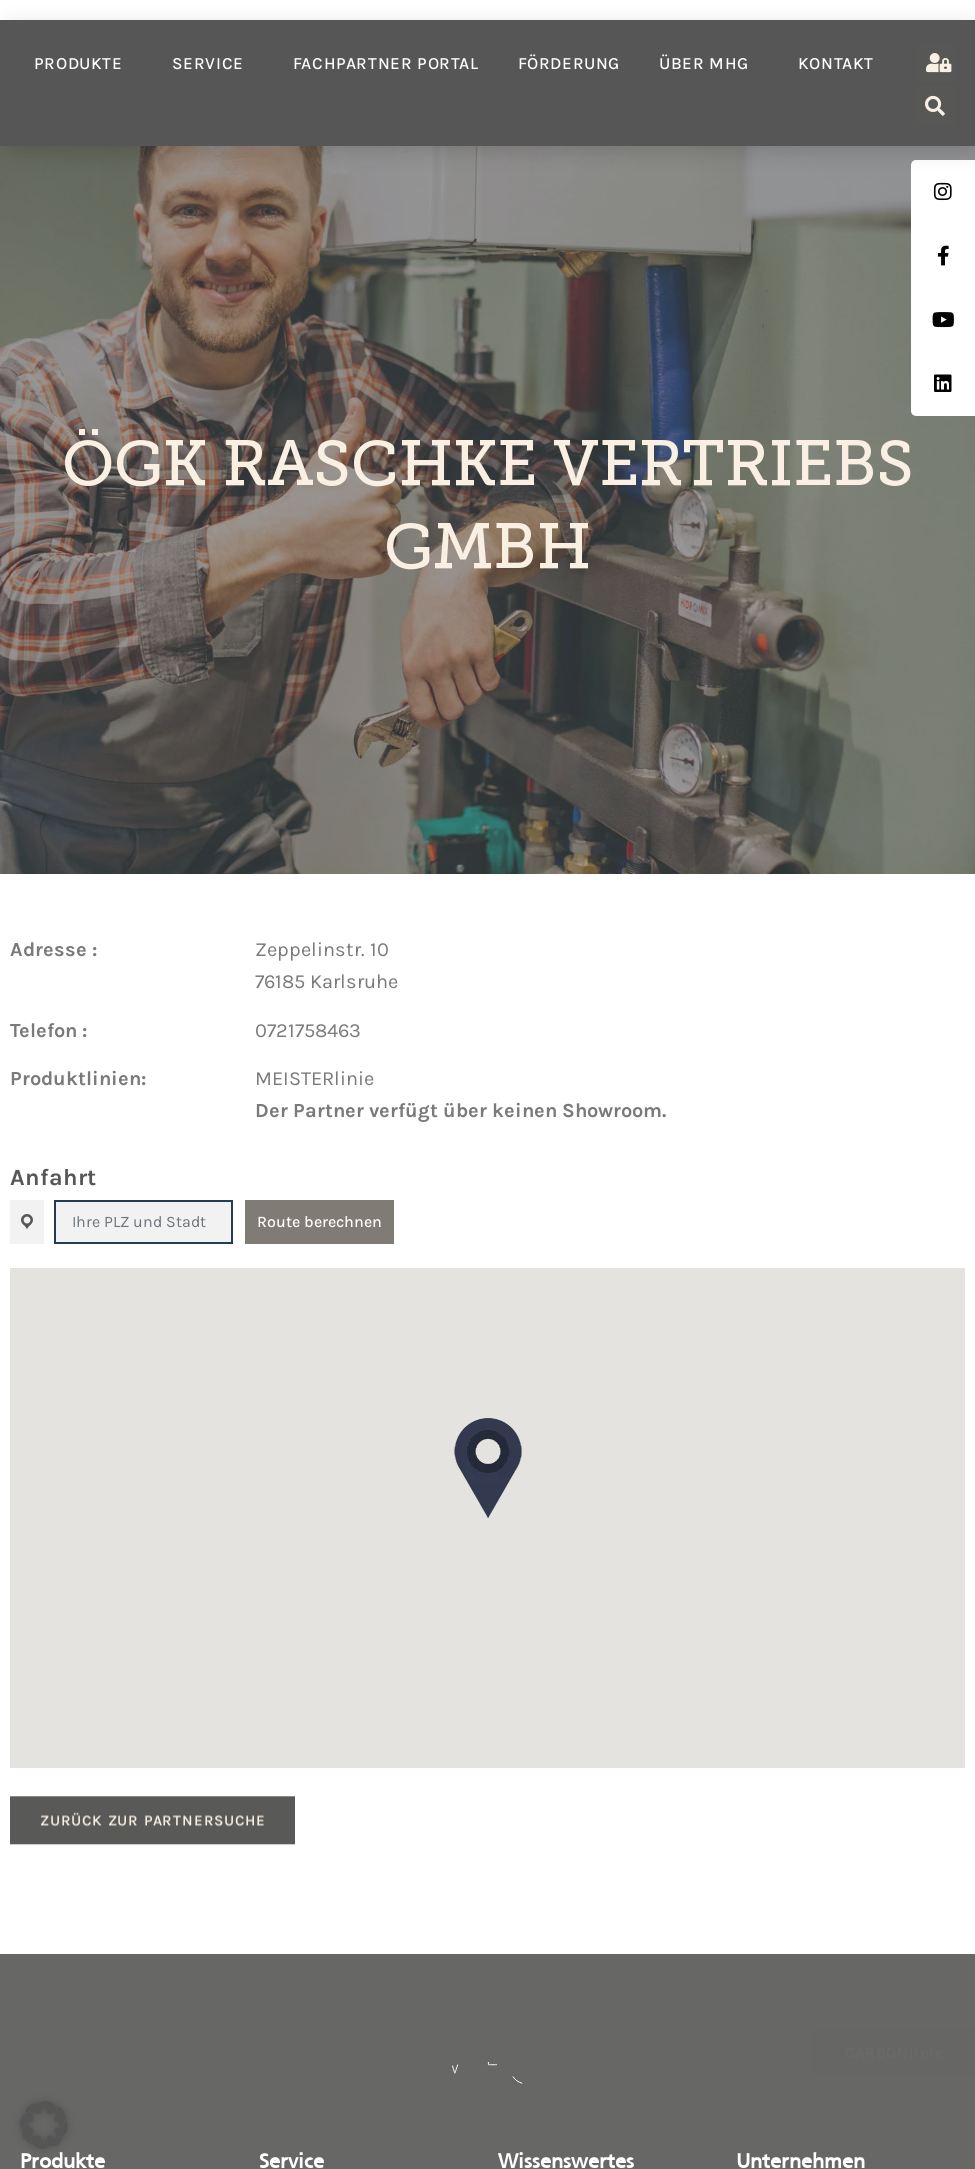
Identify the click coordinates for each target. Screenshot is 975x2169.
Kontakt (836, 63)
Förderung (569, 63)
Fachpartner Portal (386, 63)
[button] (488, 1468)
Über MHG (709, 63)
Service (213, 63)
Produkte (83, 63)
